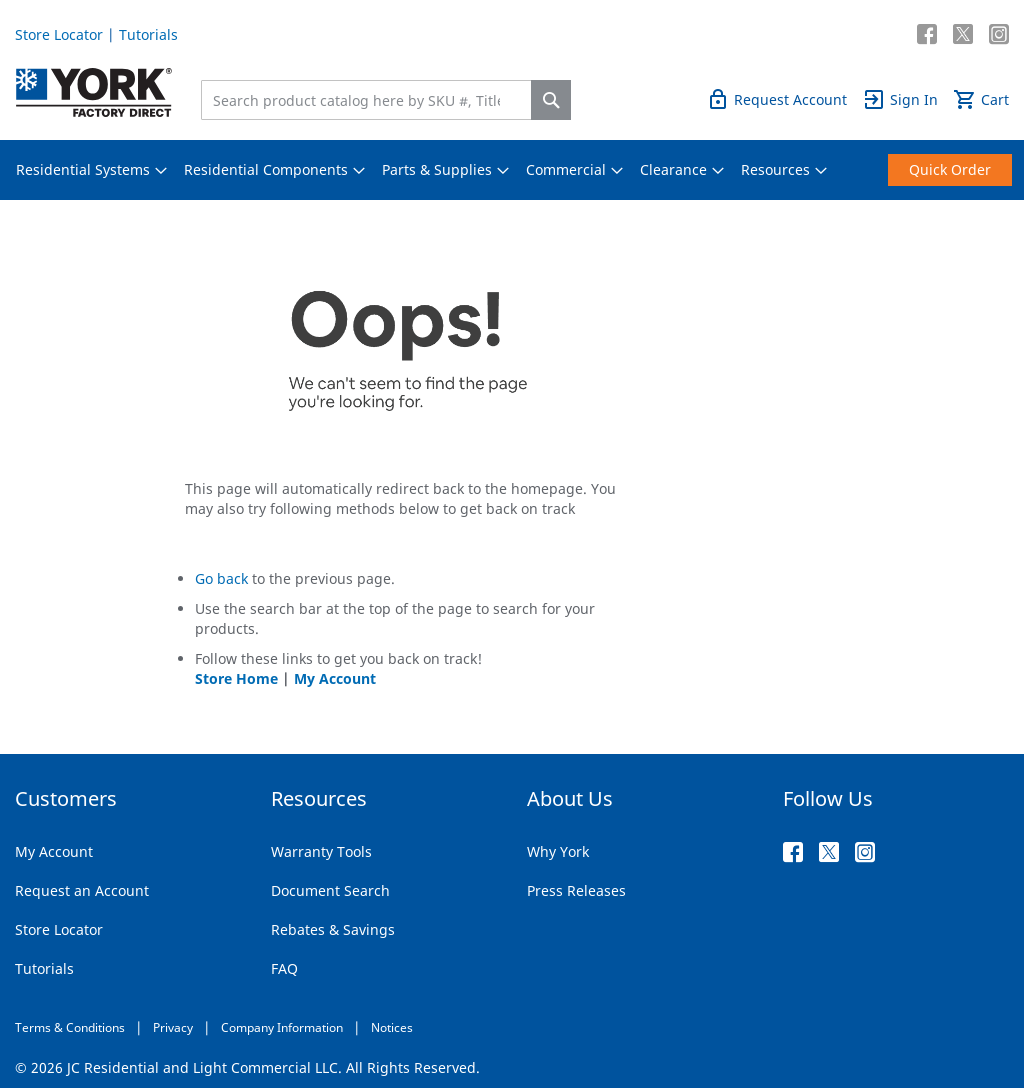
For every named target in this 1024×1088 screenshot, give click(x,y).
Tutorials (148, 34)
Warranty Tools (321, 851)
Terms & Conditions (70, 1027)
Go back (221, 578)
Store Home (236, 678)
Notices (392, 1027)
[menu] (512, 170)
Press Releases (576, 890)
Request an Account (82, 890)
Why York (558, 851)
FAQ (284, 968)
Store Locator (59, 34)
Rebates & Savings (333, 929)
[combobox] (371, 100)
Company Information (282, 1027)
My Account (335, 678)
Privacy (173, 1027)
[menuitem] (83, 170)
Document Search (330, 890)
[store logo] (94, 92)
